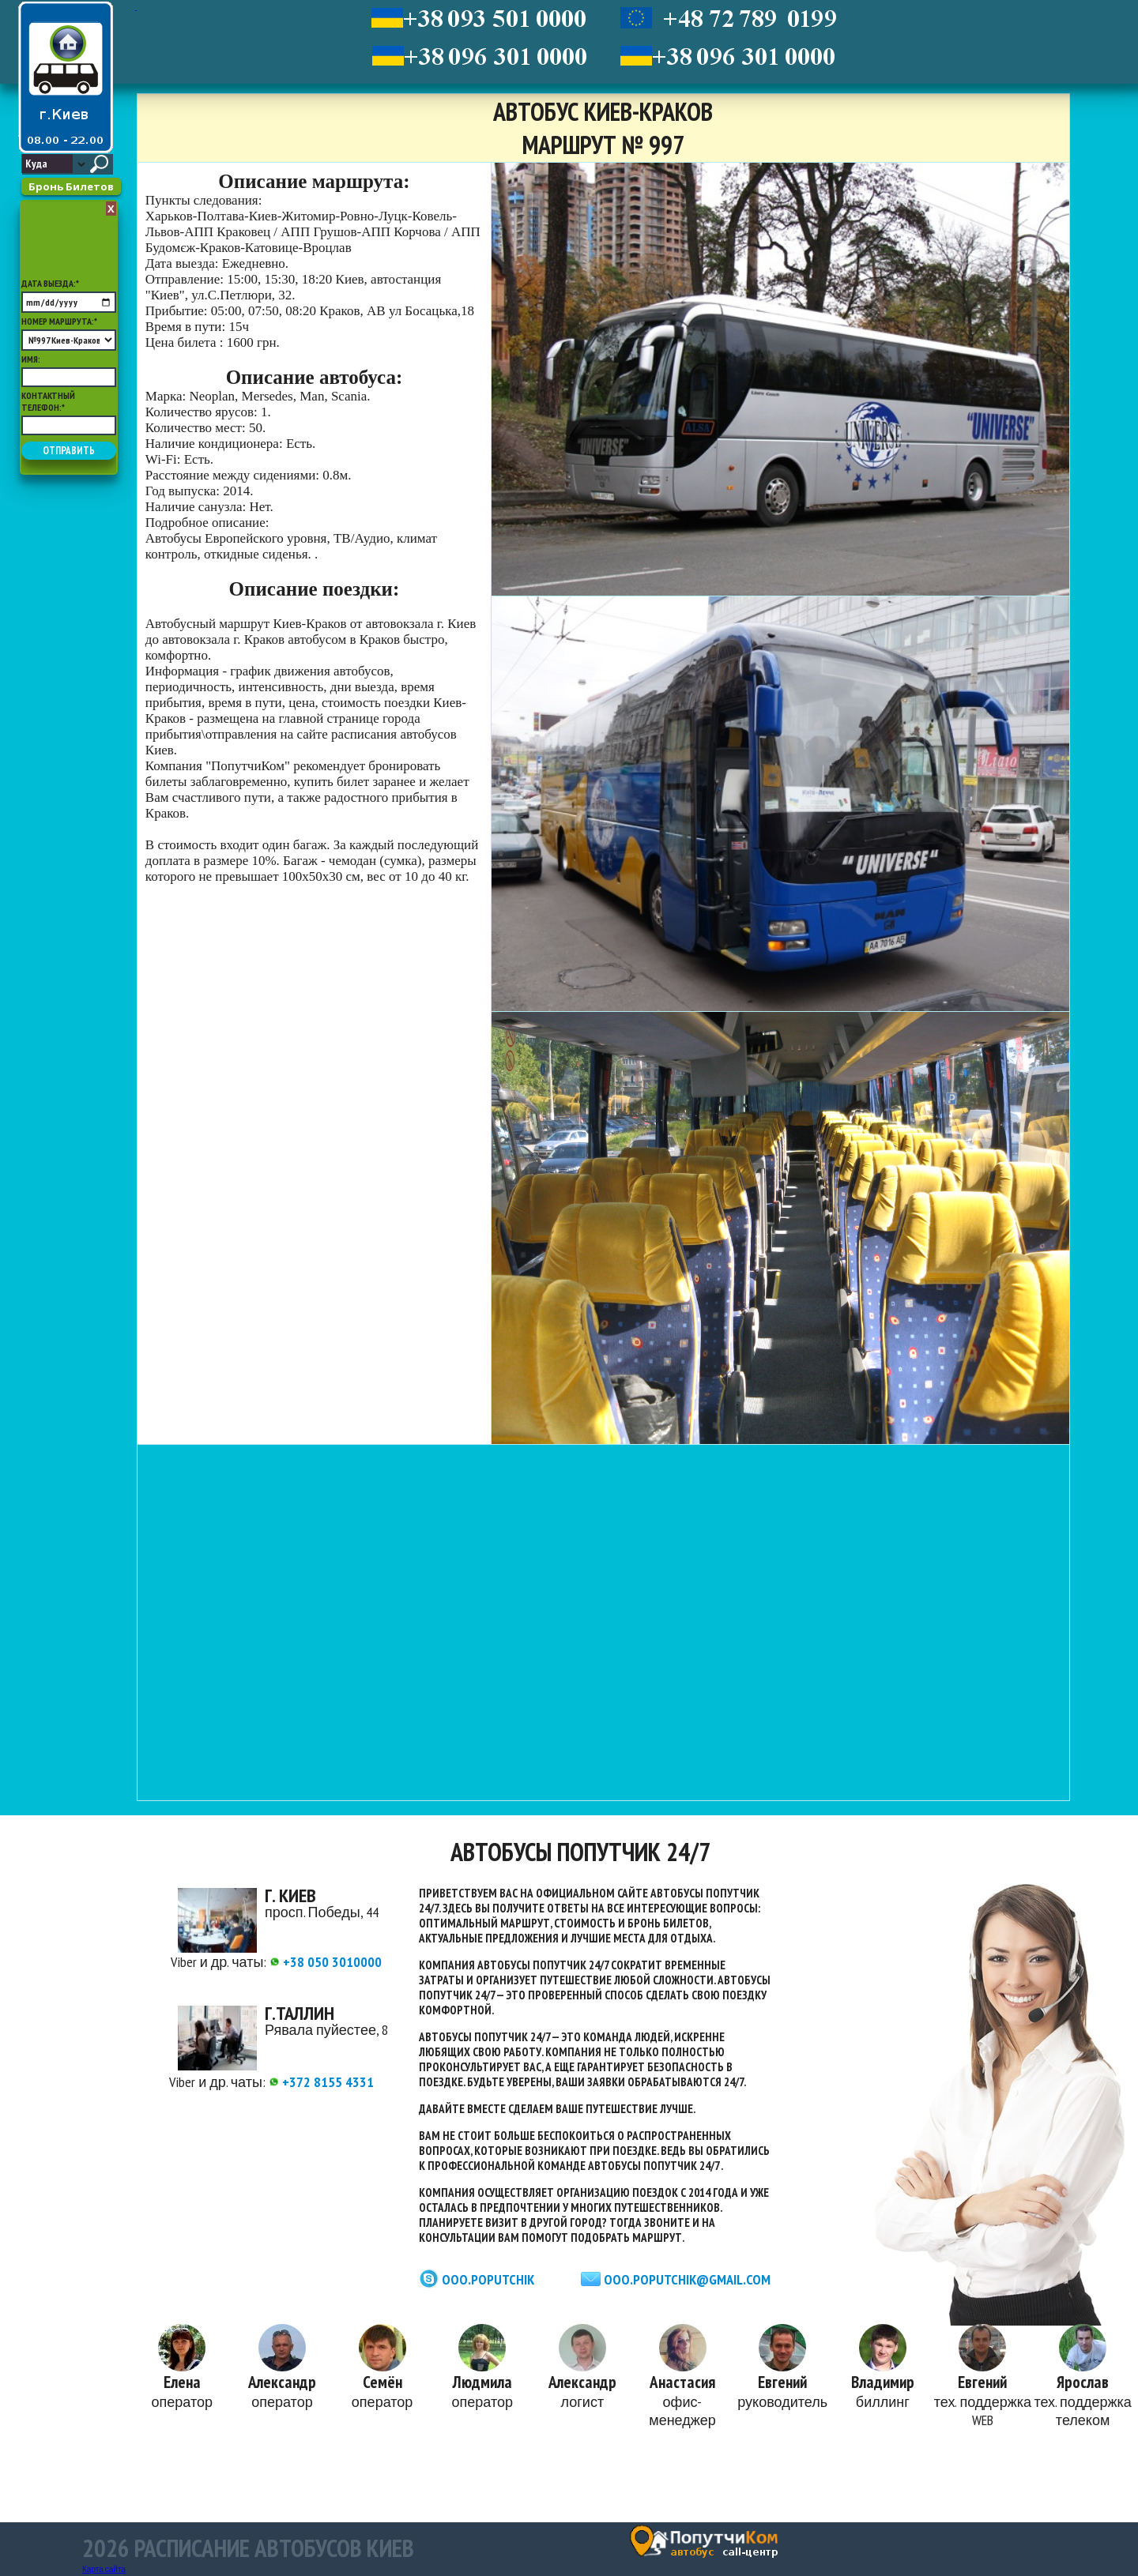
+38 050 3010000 (325, 1962)
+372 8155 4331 (321, 2082)
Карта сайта (104, 2569)
